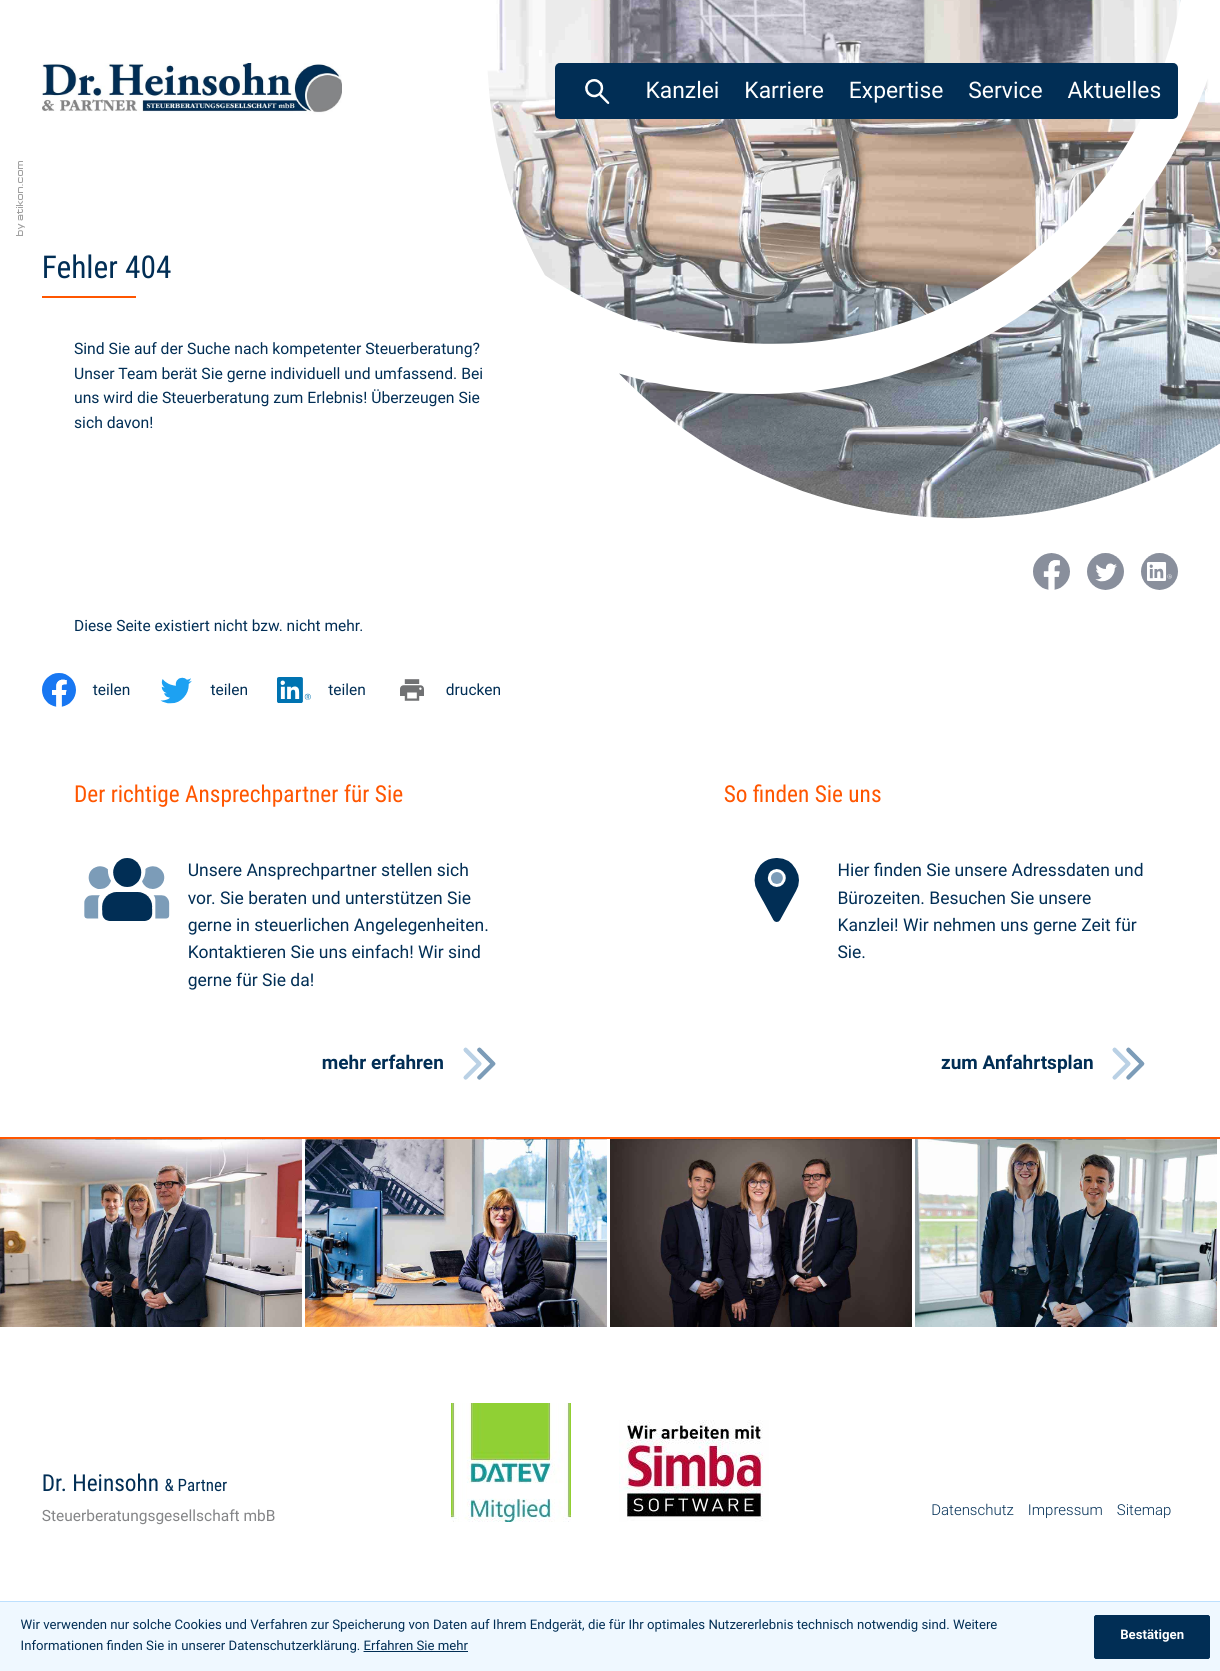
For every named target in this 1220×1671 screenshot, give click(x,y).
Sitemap (1144, 1510)
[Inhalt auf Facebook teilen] (101, 690)
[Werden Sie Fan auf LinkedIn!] (1159, 571)
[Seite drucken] (462, 690)
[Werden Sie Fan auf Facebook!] (1051, 571)
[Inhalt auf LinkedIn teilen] (336, 690)
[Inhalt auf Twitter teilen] (218, 690)
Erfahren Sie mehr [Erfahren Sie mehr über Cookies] (416, 1646)
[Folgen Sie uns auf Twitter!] (1105, 571)
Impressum (1065, 1510)
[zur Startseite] (192, 92)
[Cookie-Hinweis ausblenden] (1151, 1637)
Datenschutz (972, 1510)
